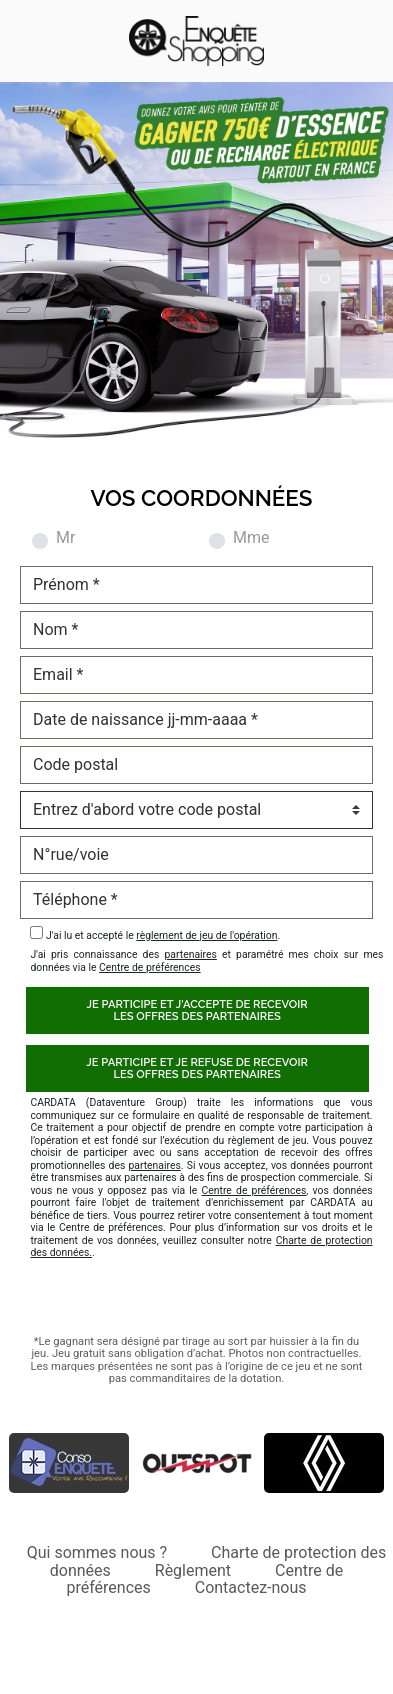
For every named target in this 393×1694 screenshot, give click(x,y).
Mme (251, 538)
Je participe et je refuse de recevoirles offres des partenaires (197, 1068)
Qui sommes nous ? (97, 1552)
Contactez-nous (251, 1587)
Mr (65, 538)
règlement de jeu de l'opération (206, 935)
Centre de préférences (150, 967)
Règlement (193, 1570)
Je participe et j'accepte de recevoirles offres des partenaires (197, 1010)
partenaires (190, 954)
